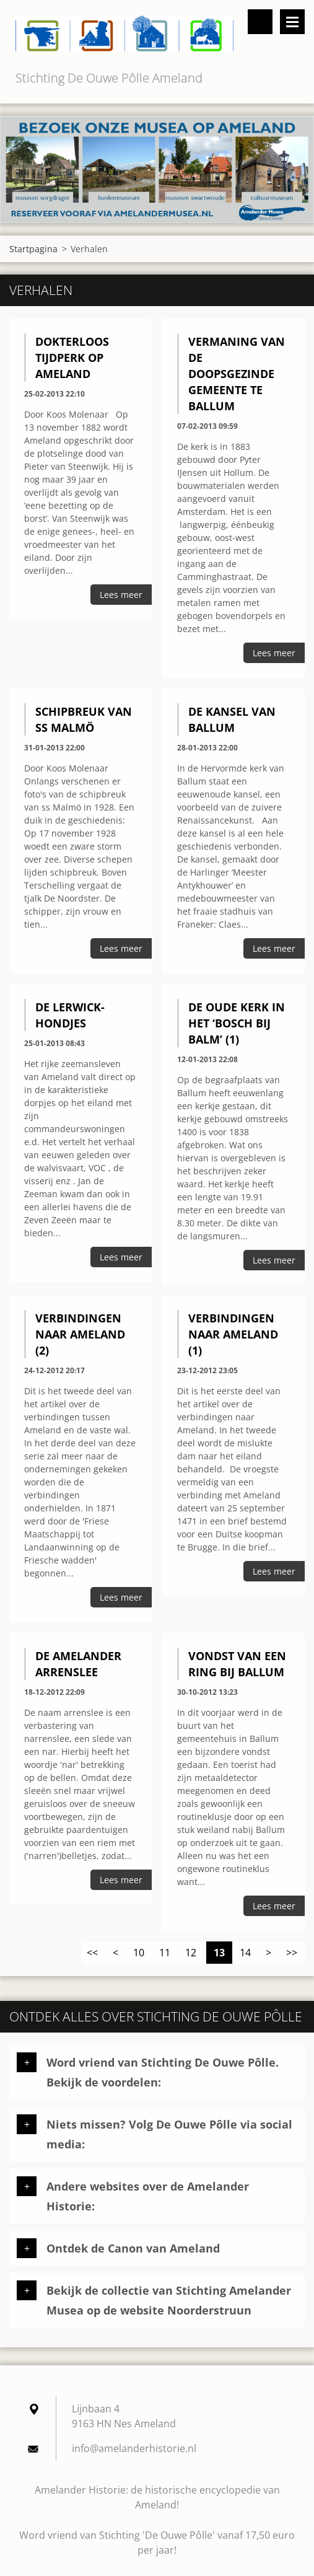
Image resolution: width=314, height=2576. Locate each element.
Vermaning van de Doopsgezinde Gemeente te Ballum (236, 373)
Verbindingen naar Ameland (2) (80, 1334)
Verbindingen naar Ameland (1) (233, 1334)
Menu (292, 21)
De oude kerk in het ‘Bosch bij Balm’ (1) (236, 1023)
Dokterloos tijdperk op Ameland (72, 357)
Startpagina (33, 249)
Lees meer (121, 594)
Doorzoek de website (260, 21)
